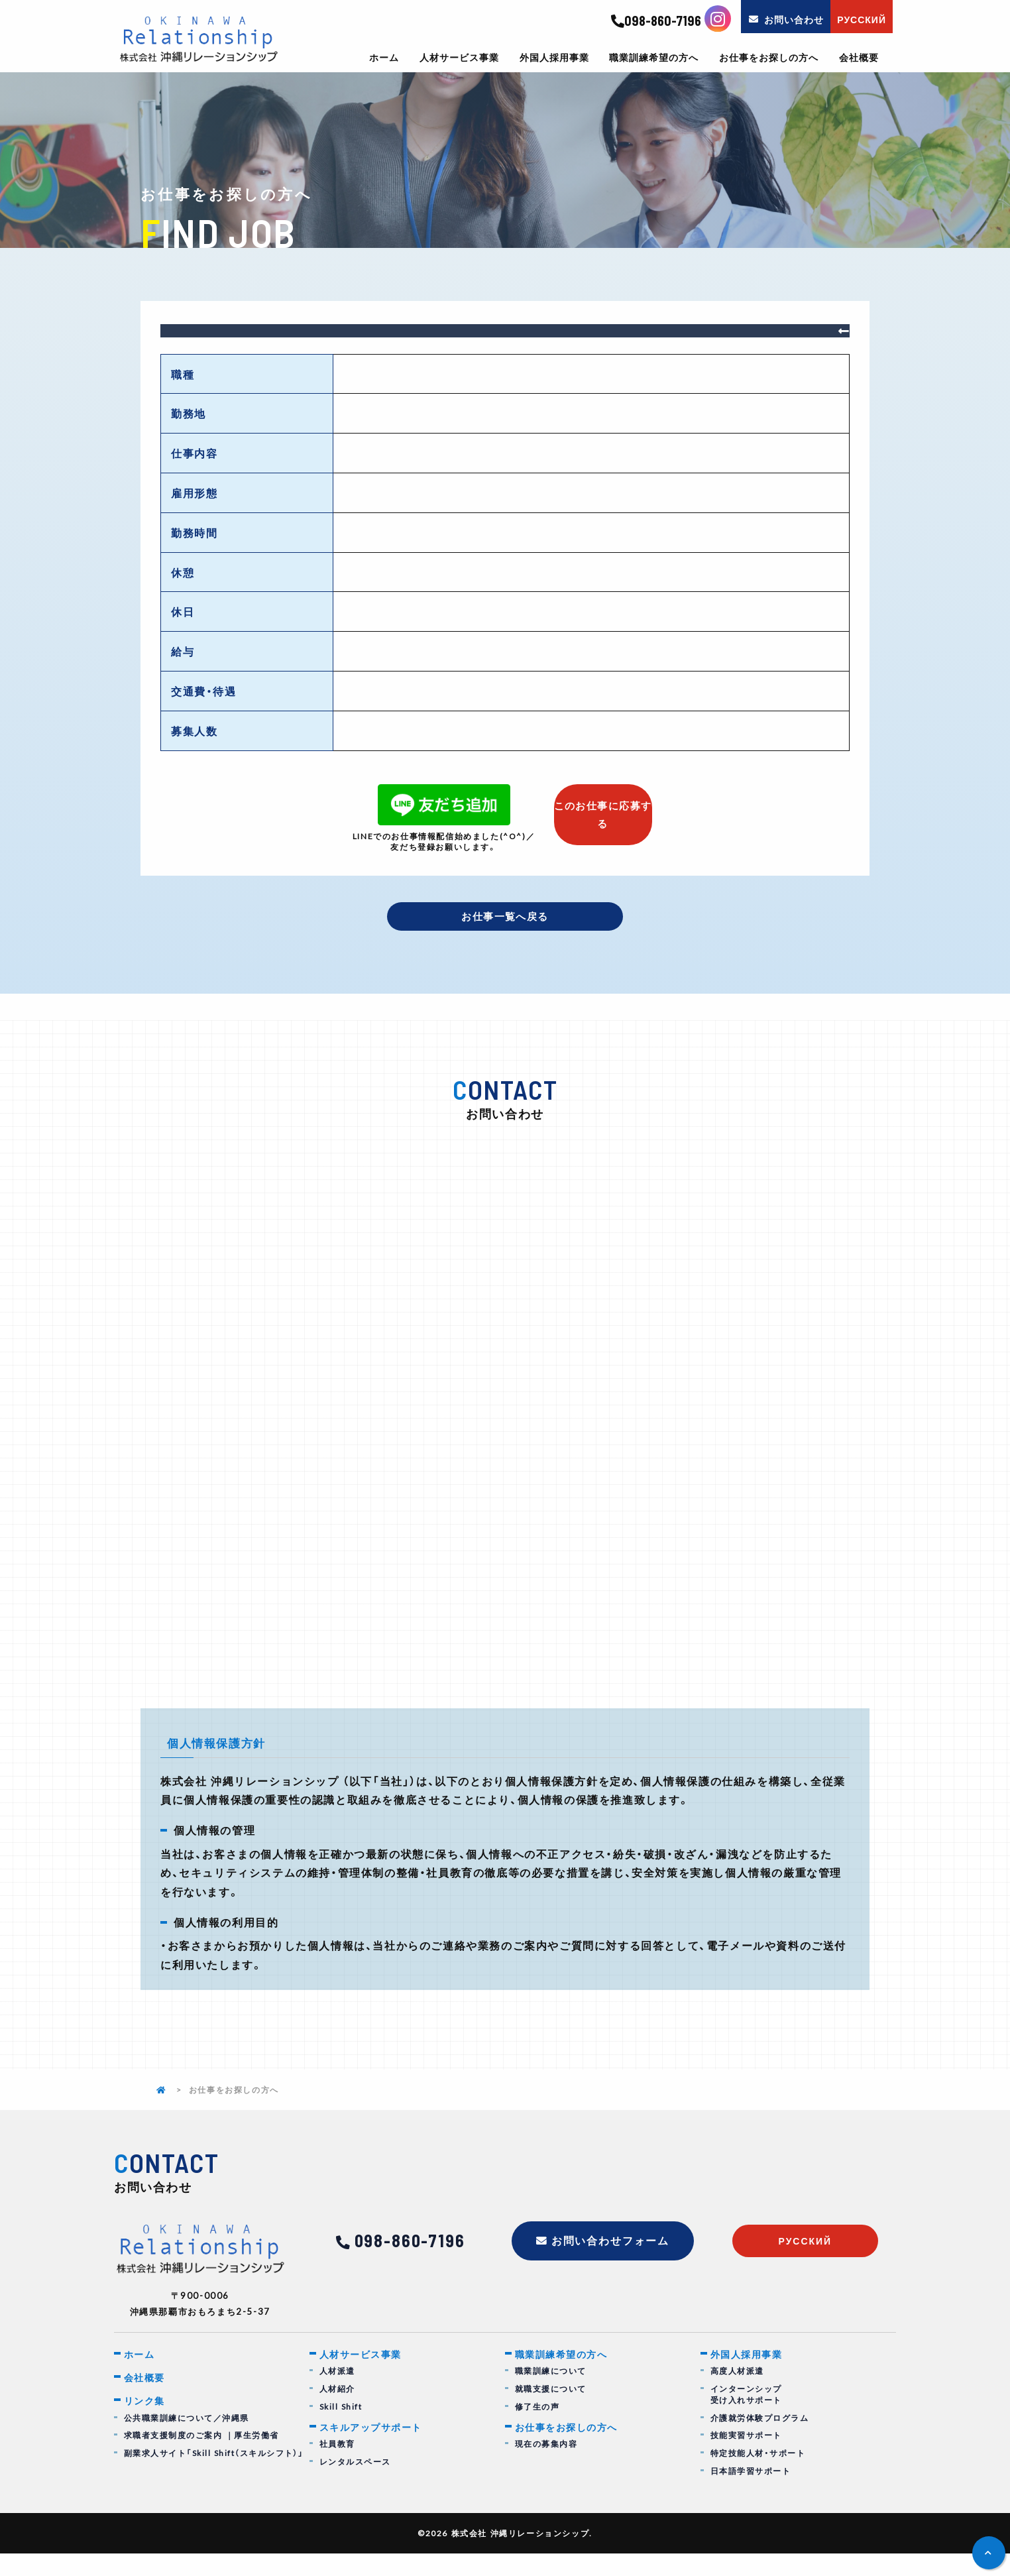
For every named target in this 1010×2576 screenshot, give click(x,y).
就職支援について (551, 2411)
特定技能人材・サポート (758, 2475)
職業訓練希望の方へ (654, 57)
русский (805, 2263)
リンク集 (146, 2425)
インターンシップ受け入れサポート (746, 2417)
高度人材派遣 (737, 2393)
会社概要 (859, 57)
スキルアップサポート (374, 2450)
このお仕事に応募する (603, 807)
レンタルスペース (355, 2484)
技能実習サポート (746, 2457)
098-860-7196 (656, 21)
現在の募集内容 (546, 2467)
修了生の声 (537, 2429)
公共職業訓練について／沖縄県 (187, 2442)
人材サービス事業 (459, 57)
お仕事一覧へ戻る (505, 917)
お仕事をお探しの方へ (768, 57)
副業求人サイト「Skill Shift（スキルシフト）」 (215, 2478)
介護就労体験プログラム (760, 2440)
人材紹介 (337, 2411)
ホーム (384, 57)
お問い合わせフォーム (611, 2262)
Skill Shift (341, 2429)
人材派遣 (337, 2393)
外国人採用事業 (554, 57)
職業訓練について (551, 2393)
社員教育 (337, 2467)
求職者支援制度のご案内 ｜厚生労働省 (202, 2460)
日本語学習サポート (750, 2493)
